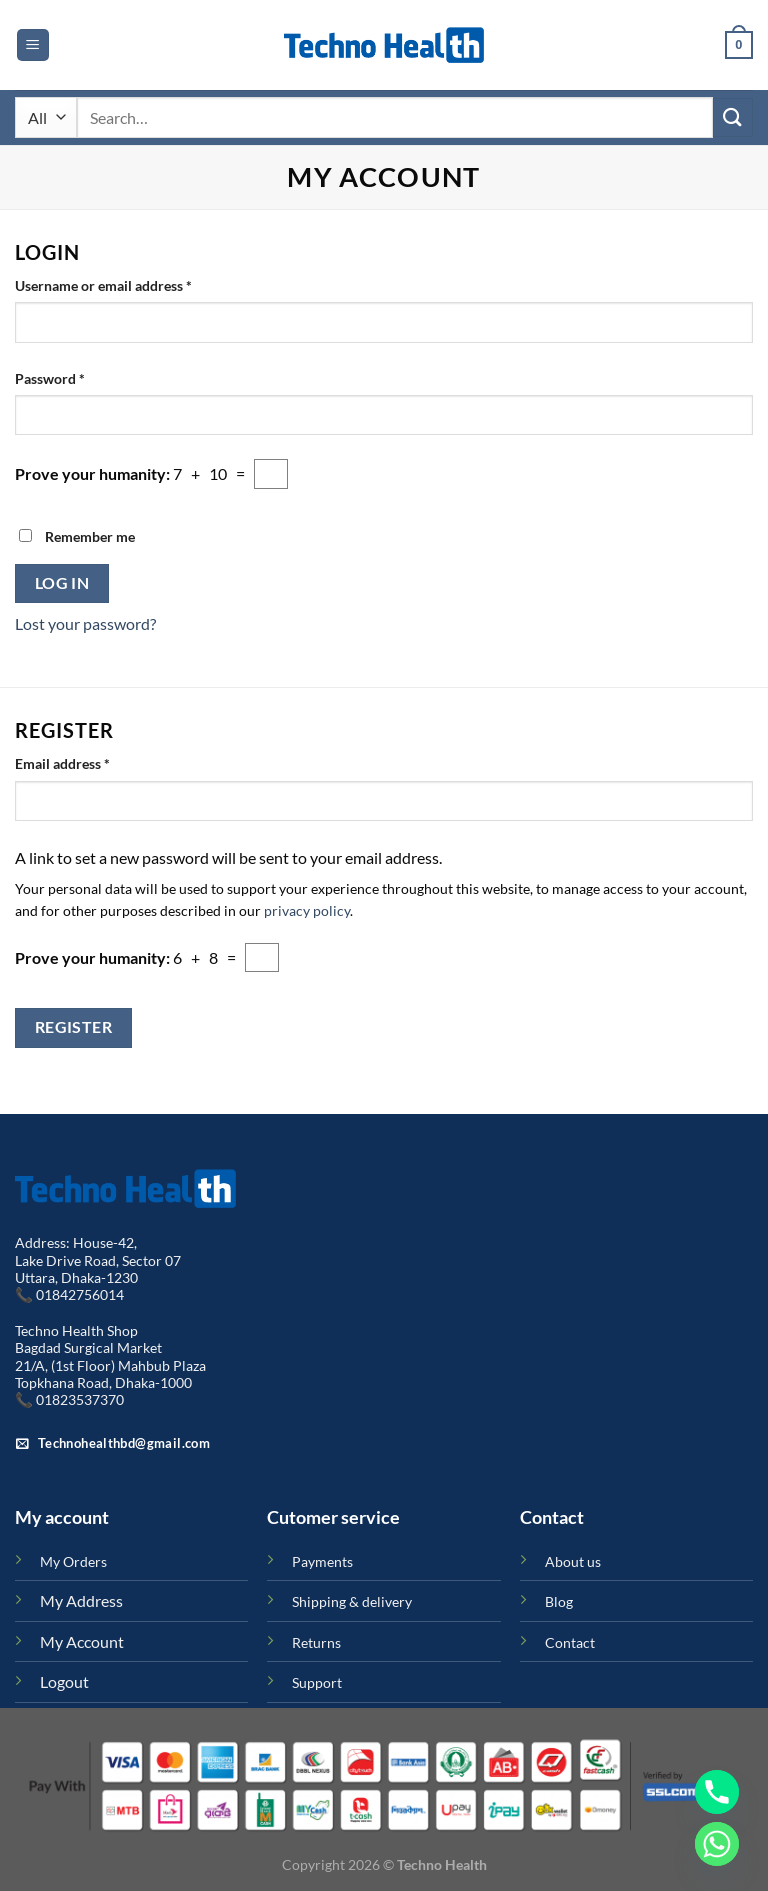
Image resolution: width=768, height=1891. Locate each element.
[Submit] (733, 117)
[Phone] (717, 1792)
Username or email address (131, 284)
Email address (90, 762)
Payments (322, 1561)
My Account (82, 1641)
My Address (81, 1600)
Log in (62, 583)
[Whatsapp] (717, 1844)
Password (78, 377)
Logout (64, 1681)
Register (74, 1027)
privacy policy (307, 911)
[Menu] (33, 45)
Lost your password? (85, 623)
